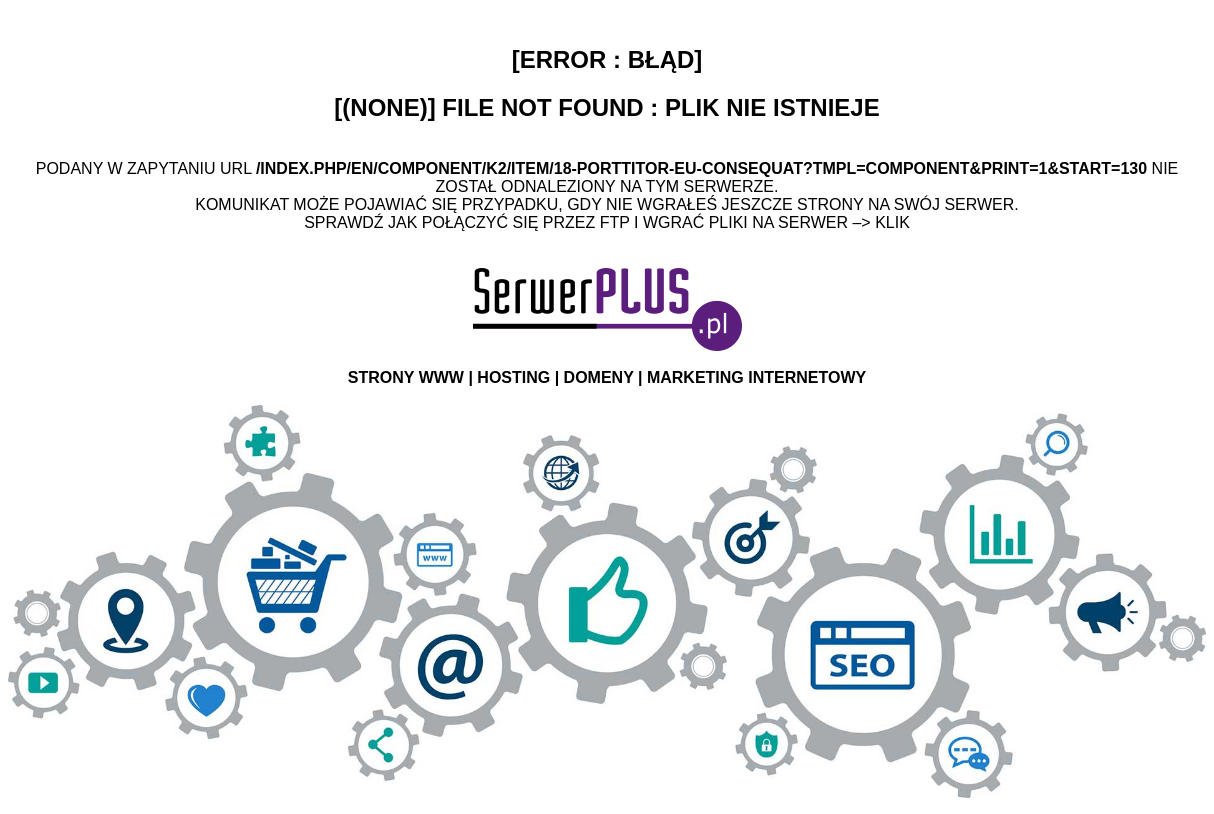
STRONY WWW (406, 377)
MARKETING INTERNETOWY (756, 377)
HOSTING (513, 377)
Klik (892, 222)
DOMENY (599, 377)
